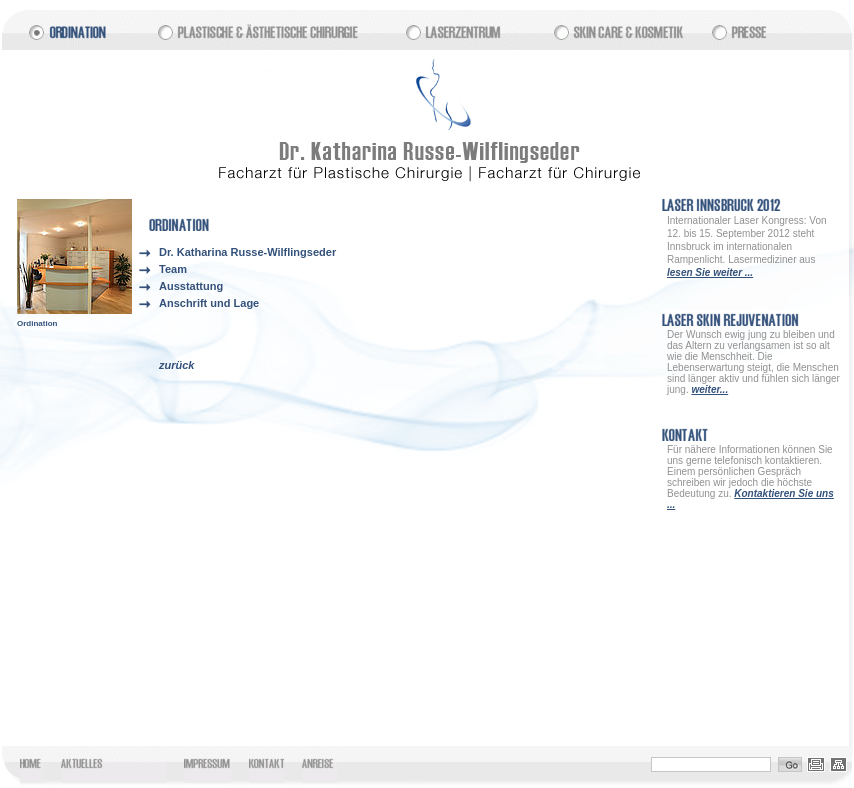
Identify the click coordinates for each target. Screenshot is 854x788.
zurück (176, 365)
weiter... (709, 389)
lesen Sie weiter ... (710, 272)
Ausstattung (191, 286)
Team (173, 269)
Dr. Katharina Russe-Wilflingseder (247, 252)
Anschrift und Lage (209, 303)
